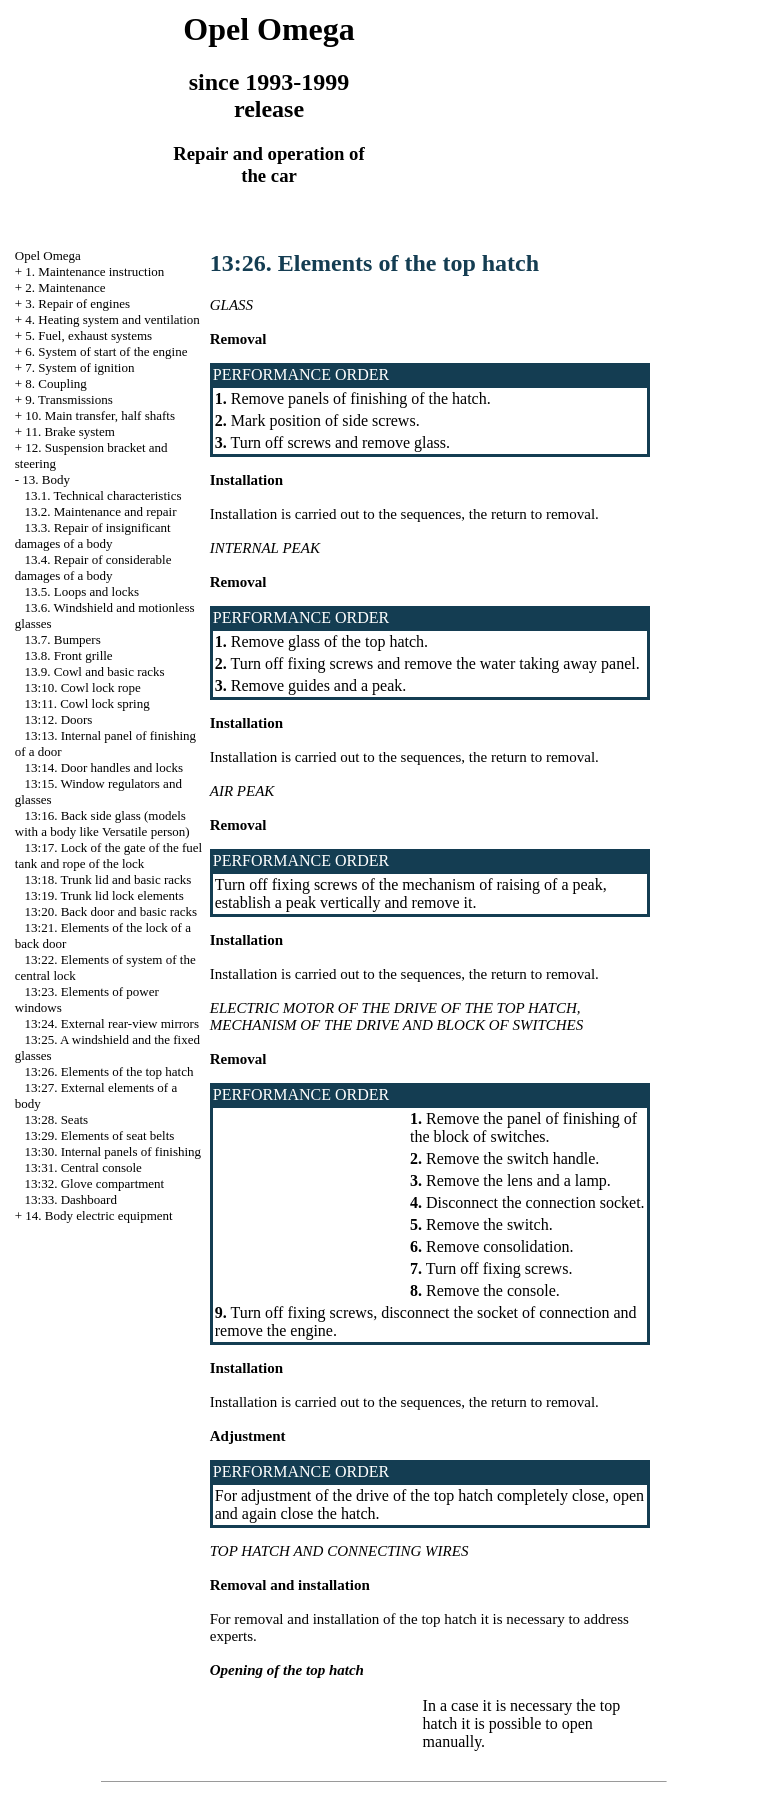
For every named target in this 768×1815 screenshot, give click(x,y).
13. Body (46, 479)
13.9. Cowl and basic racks (95, 671)
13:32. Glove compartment (95, 1183)
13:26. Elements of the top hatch (109, 1071)
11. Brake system (69, 431)
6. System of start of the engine (106, 351)
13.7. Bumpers (63, 639)
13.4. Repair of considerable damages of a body (93, 567)
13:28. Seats (57, 1119)
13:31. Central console (83, 1167)
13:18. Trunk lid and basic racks (108, 879)
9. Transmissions (68, 399)
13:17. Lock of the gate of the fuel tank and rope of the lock (108, 855)
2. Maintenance (65, 287)
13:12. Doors (59, 719)
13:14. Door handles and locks (104, 767)
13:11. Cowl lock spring (87, 703)
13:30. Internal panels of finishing (113, 1151)
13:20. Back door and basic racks (111, 911)
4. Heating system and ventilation (112, 319)
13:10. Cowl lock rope (83, 687)
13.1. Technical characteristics (103, 495)
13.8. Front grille (69, 655)
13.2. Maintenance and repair (101, 511)
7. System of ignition (79, 367)
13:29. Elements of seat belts (100, 1135)
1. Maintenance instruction (94, 271)
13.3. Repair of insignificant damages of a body (93, 535)
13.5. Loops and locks (82, 591)
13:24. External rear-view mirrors (112, 1023)
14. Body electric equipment (98, 1215)
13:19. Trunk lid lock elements (104, 895)
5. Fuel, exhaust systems (88, 335)
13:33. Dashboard (71, 1199)
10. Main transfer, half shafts (100, 415)
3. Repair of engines (77, 303)
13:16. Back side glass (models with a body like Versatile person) (102, 823)
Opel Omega (48, 255)
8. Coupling (55, 383)
